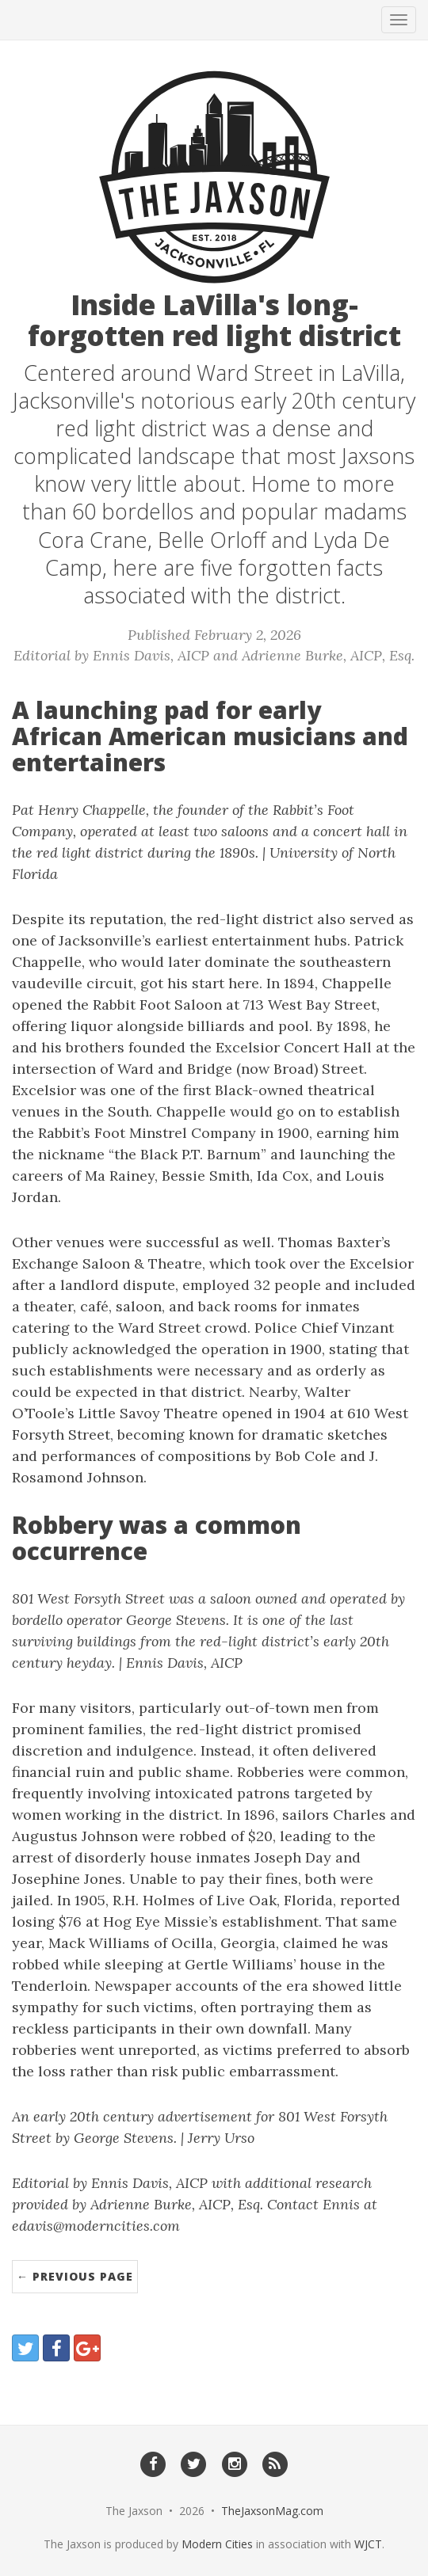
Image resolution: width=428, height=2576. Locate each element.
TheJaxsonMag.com (272, 2510)
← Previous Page (75, 2276)
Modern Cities (217, 2543)
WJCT (368, 2543)
